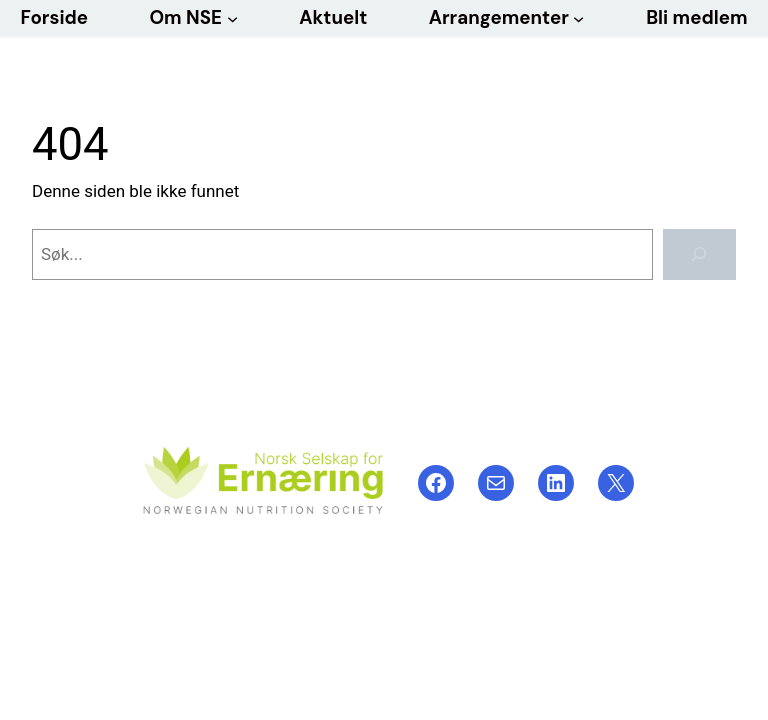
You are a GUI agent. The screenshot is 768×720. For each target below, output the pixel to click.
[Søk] (699, 254)
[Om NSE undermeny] (232, 17)
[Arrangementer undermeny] (578, 17)
